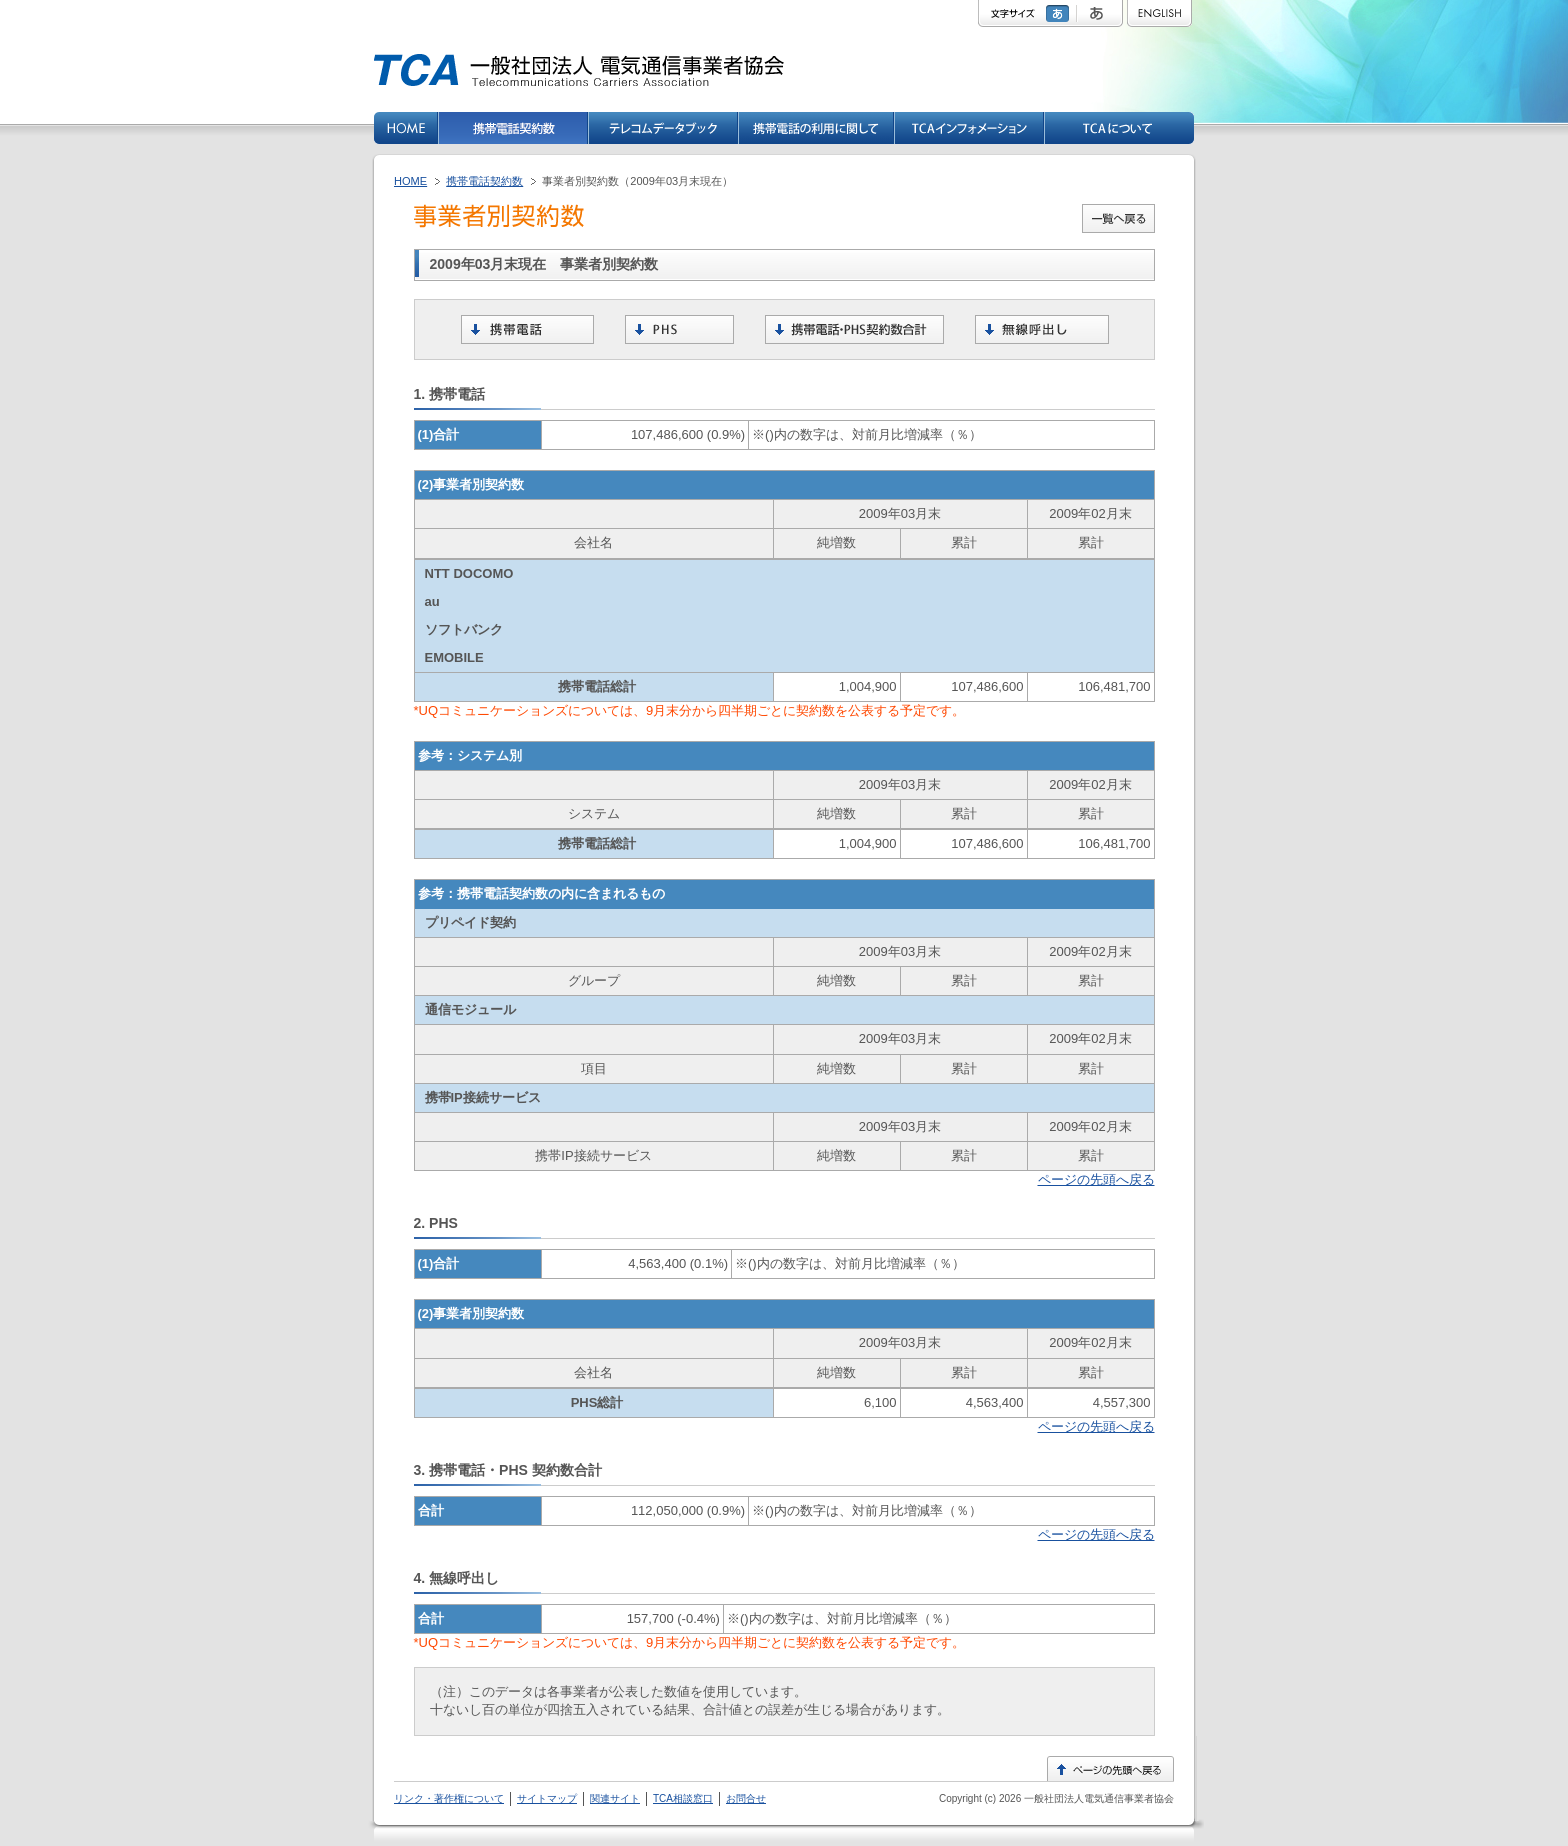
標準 (1060, 13)
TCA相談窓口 (683, 1798)
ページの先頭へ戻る (1096, 1179)
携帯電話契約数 (484, 181)
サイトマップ (547, 1798)
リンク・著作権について (449, 1798)
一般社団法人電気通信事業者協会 (1097, 1798)
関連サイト (615, 1798)
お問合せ (746, 1798)
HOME (410, 181)
